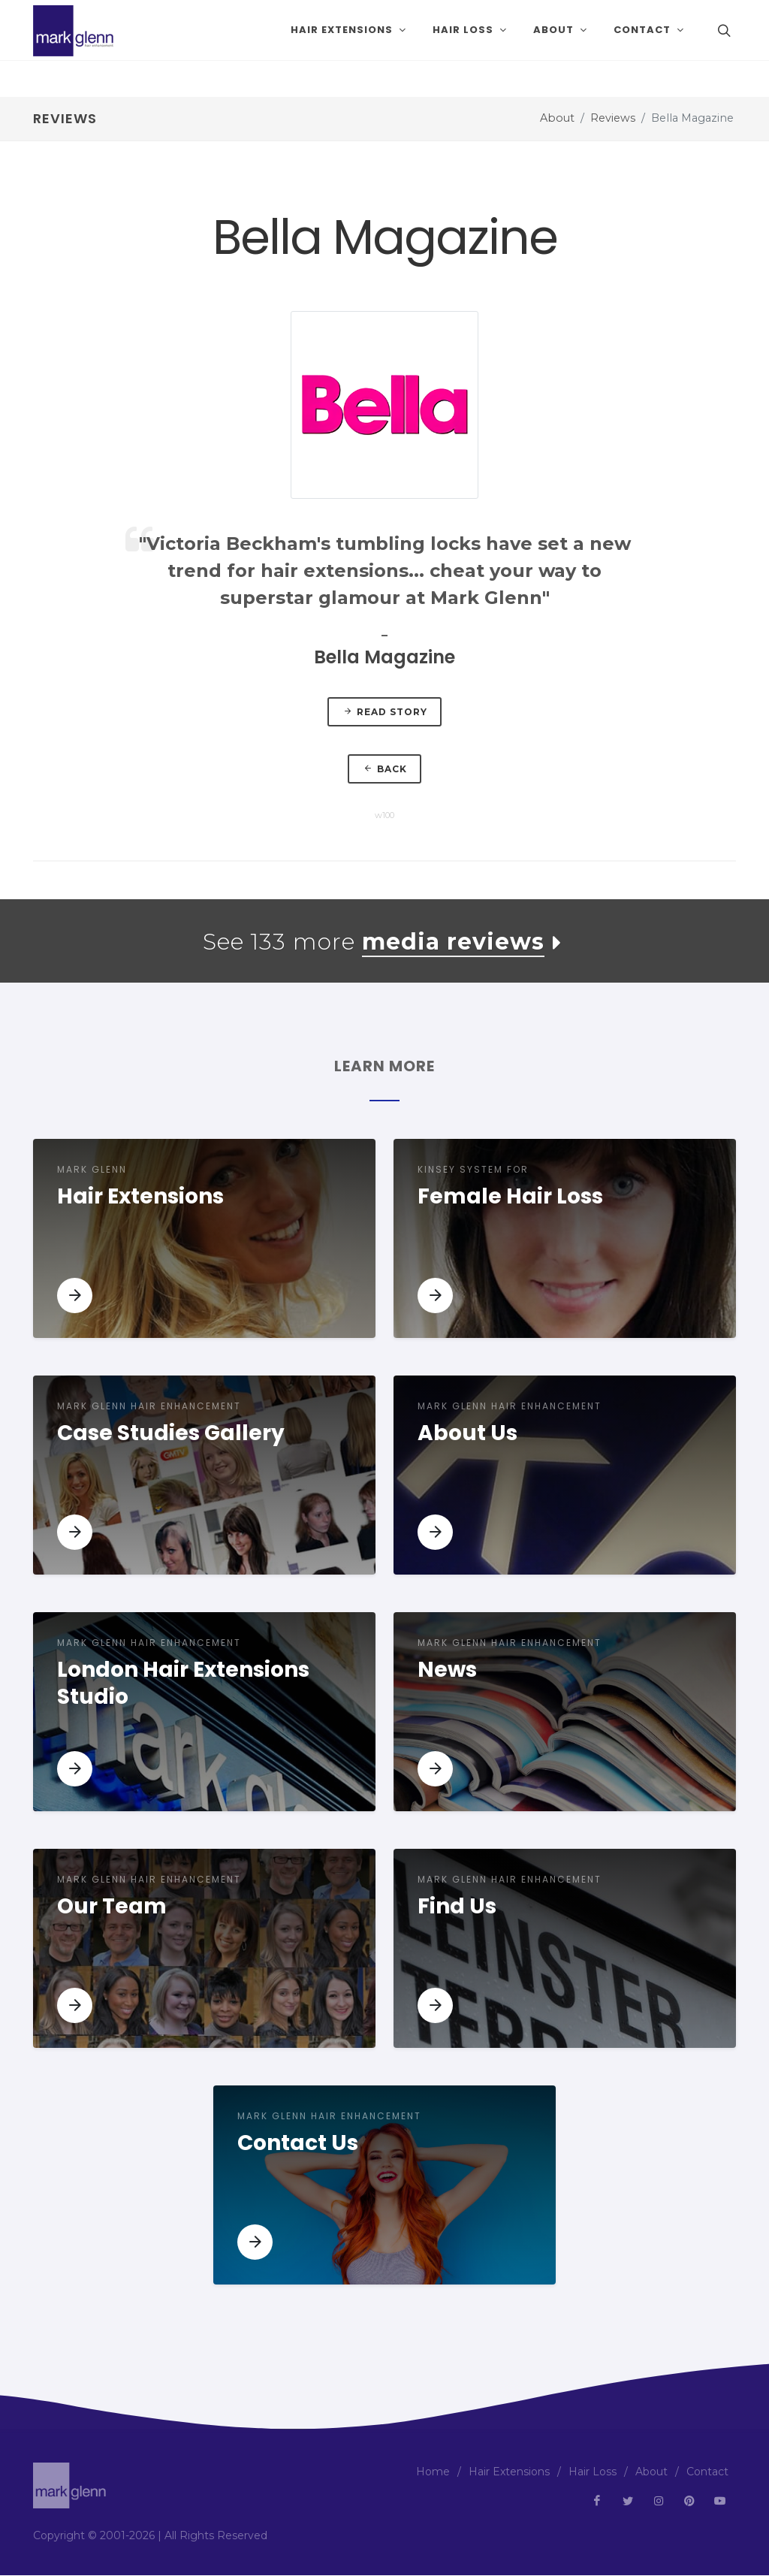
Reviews (612, 118)
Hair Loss (592, 2471)
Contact (707, 2471)
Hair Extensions (509, 2471)
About (557, 118)
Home (433, 2471)
